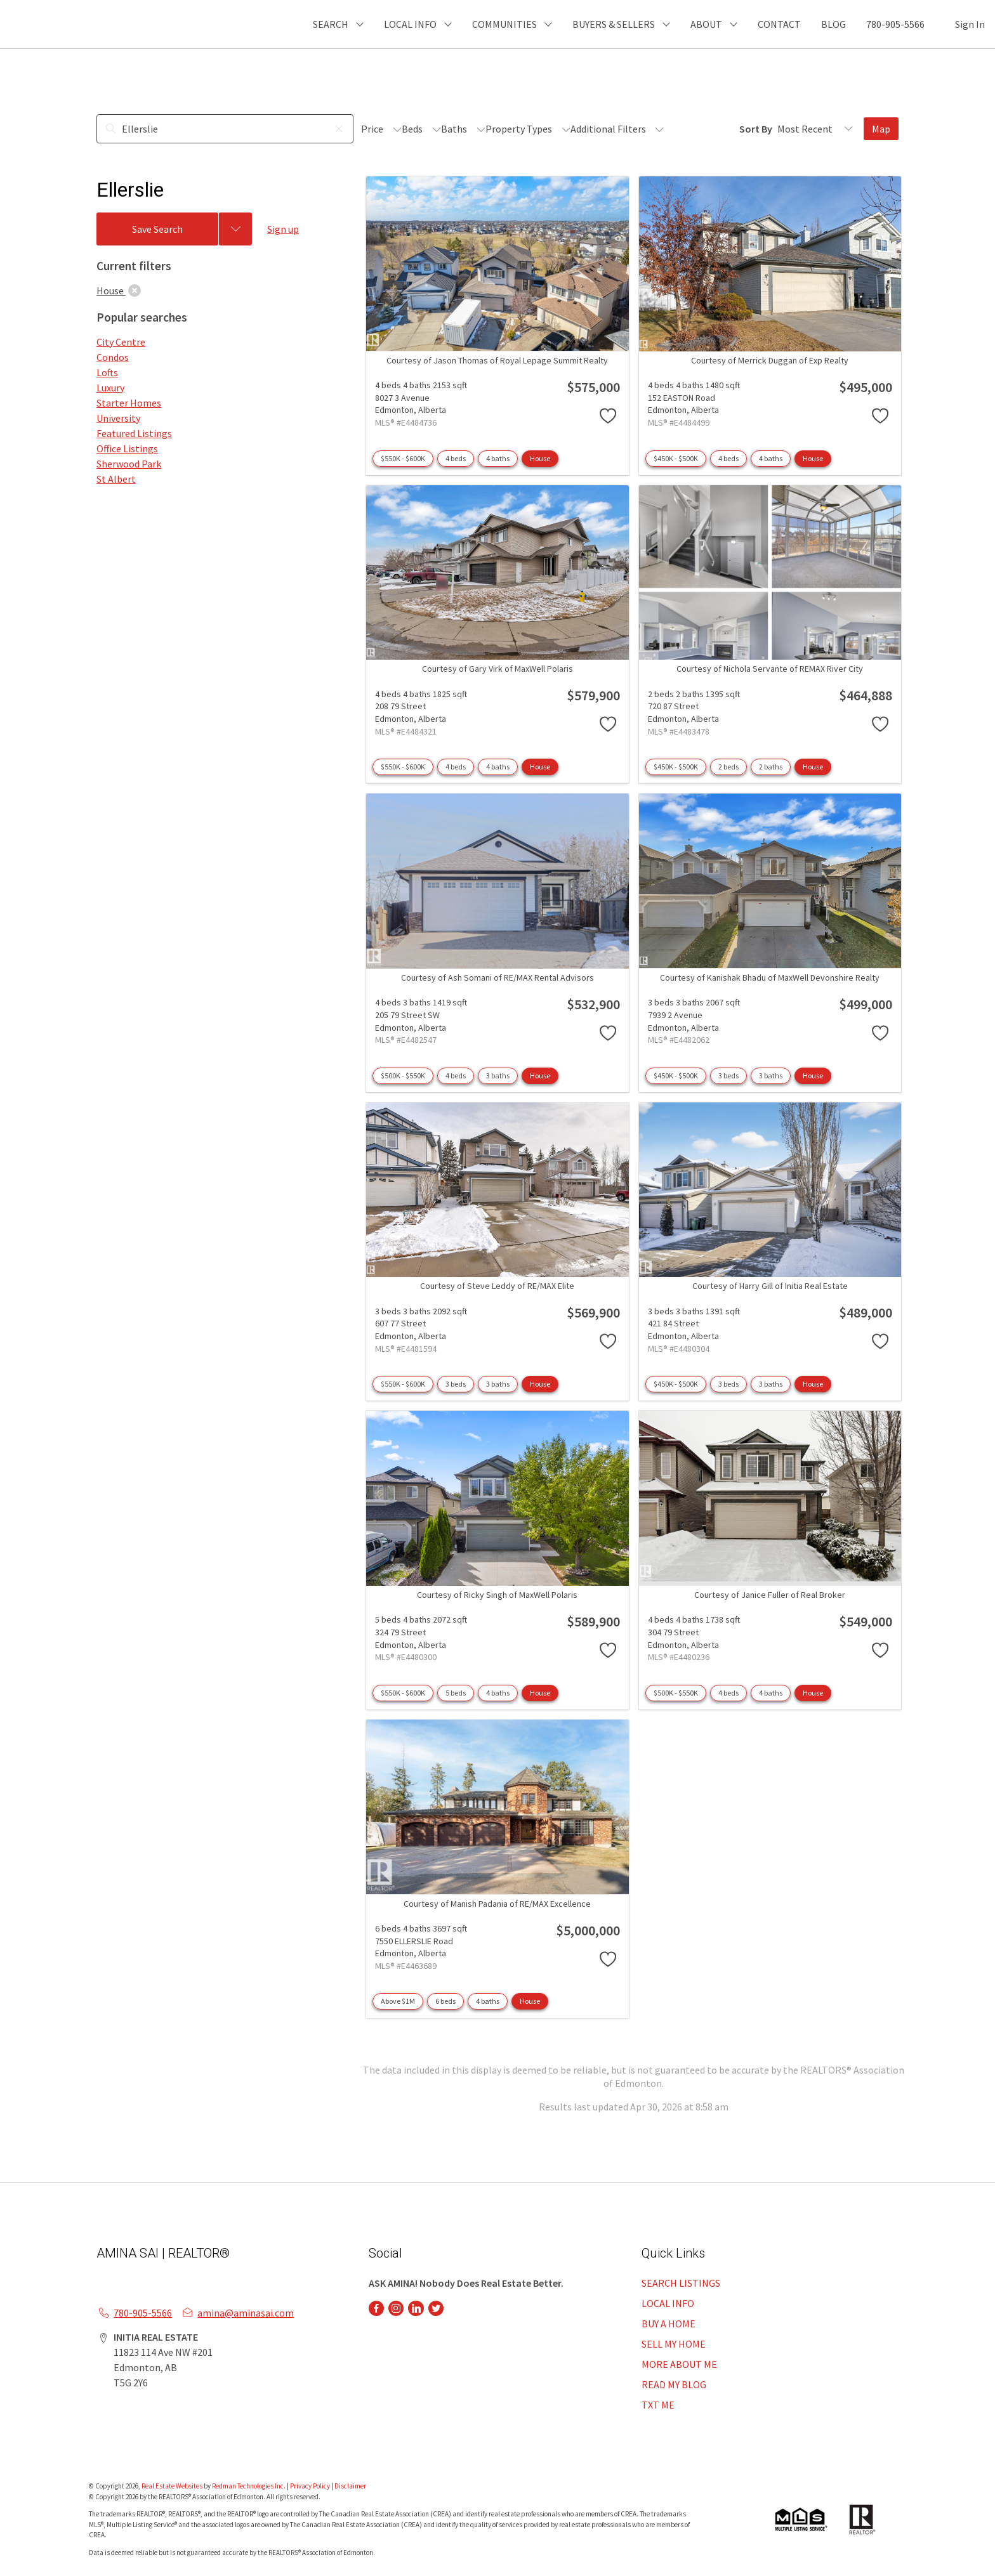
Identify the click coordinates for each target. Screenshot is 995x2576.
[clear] (134, 290)
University (118, 418)
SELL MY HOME (674, 2343)
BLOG (833, 24)
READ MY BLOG (674, 2384)
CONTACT (779, 24)
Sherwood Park (128, 463)
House (540, 458)
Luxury (110, 387)
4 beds (455, 458)
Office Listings (127, 448)
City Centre (120, 342)
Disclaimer (350, 2485)
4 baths (498, 458)
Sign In (970, 24)
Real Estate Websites (173, 2485)
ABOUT (706, 24)
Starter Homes (128, 402)
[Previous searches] (235, 228)
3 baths (498, 1075)
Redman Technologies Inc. (249, 2485)
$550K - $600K (403, 458)
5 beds (455, 1692)
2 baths (770, 766)
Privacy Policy (310, 2485)
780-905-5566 (895, 24)
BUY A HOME (668, 2323)
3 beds (728, 1075)
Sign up (283, 229)
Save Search (157, 229)
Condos (112, 357)
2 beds (728, 766)
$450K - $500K (676, 458)
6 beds (445, 2001)
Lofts (107, 372)
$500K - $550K (403, 1075)
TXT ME (658, 2404)
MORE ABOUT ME (679, 2364)
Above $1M (398, 2001)
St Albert (116, 479)
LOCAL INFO (668, 2303)
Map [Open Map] (881, 128)
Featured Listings (134, 433)
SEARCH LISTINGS (681, 2283)
